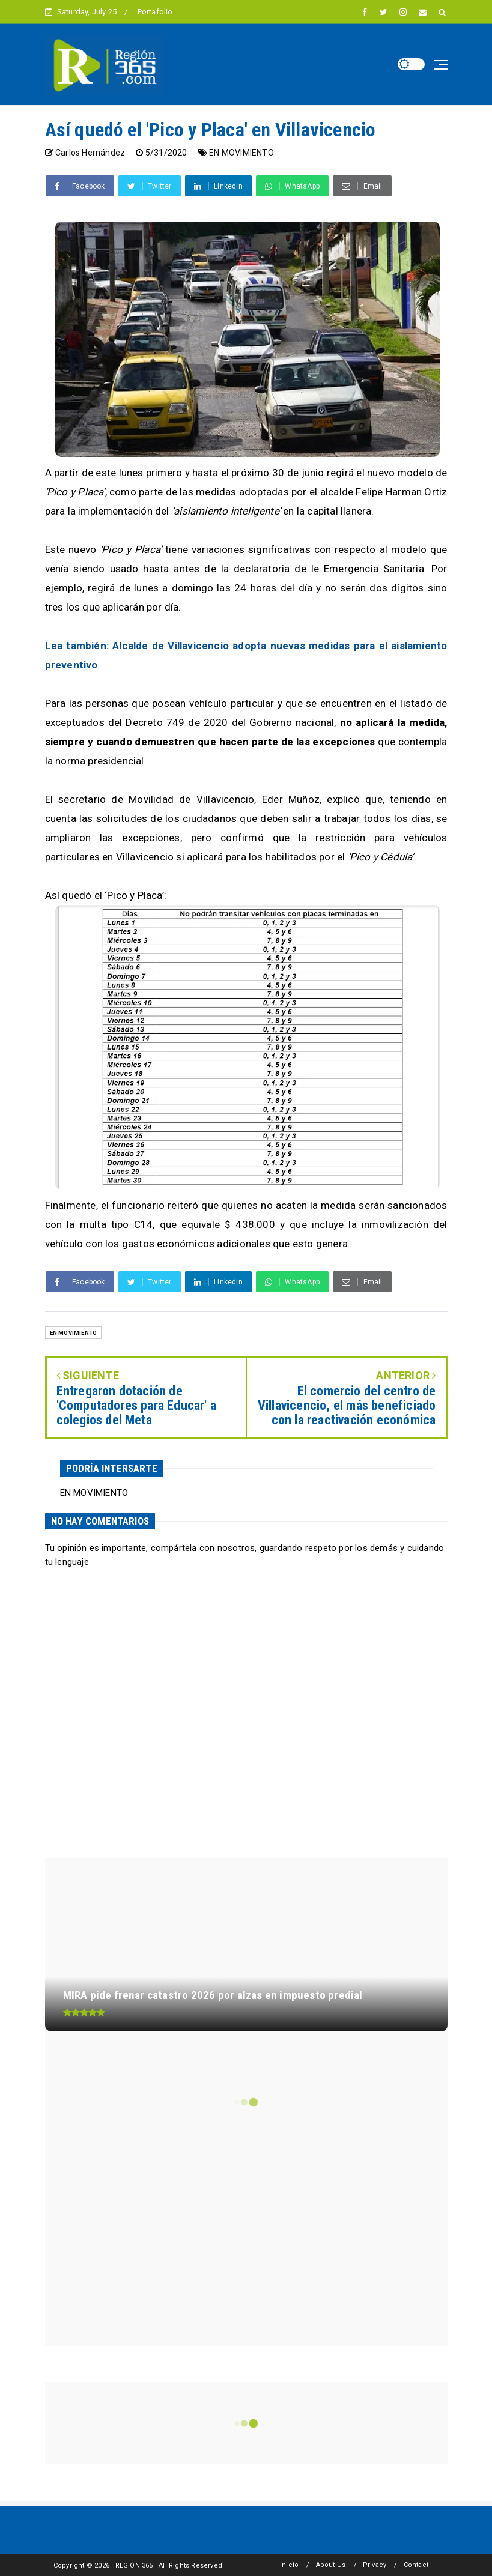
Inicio (289, 2565)
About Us (331, 2565)
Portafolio (155, 11)
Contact (416, 2565)
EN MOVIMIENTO (241, 152)
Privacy (374, 2565)
